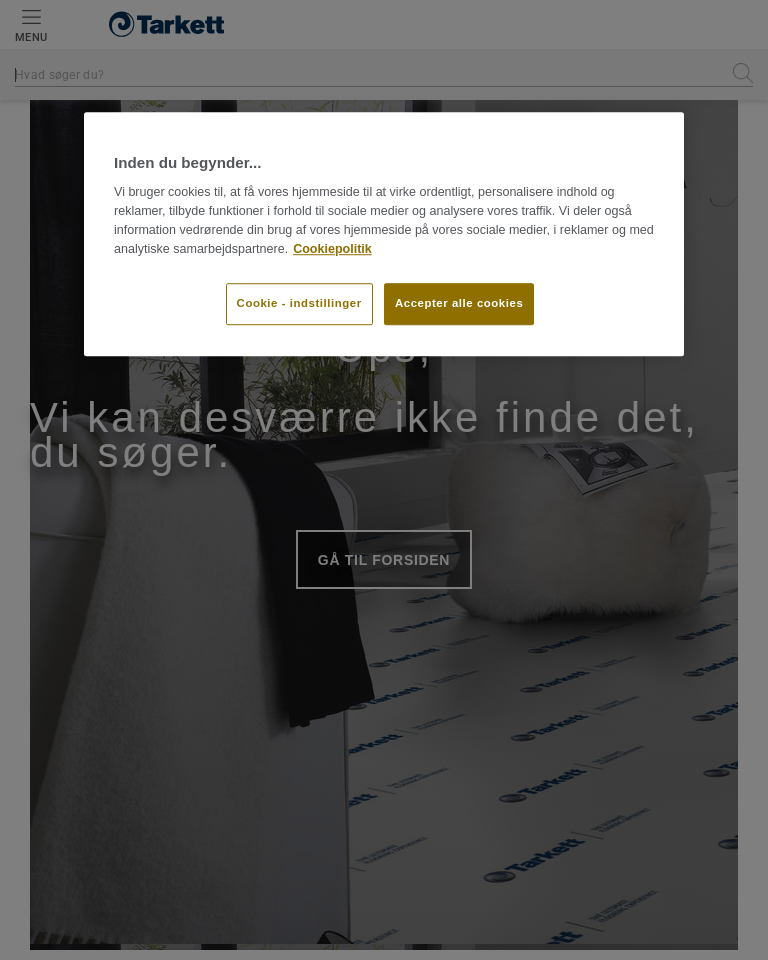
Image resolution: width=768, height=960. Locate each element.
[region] (384, 234)
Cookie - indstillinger (299, 304)
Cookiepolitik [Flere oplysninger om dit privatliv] (332, 249)
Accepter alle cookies (459, 304)
